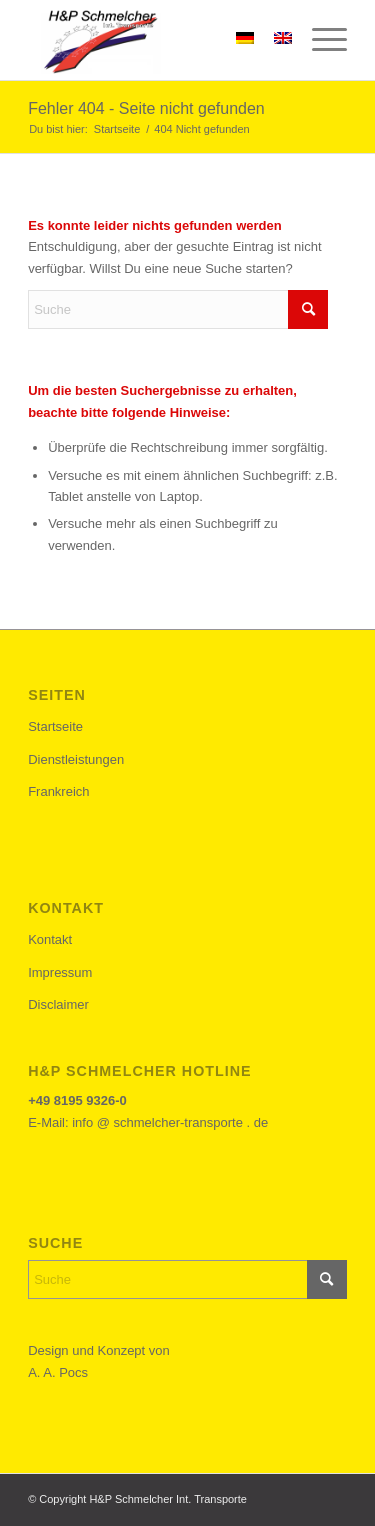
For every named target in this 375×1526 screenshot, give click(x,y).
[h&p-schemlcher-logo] (155, 40)
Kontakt (50, 939)
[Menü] (319, 40)
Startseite (55, 726)
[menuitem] (319, 40)
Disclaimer (58, 1004)
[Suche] (178, 309)
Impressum (60, 972)
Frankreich (58, 791)
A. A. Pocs (58, 1372)
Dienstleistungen (76, 759)
